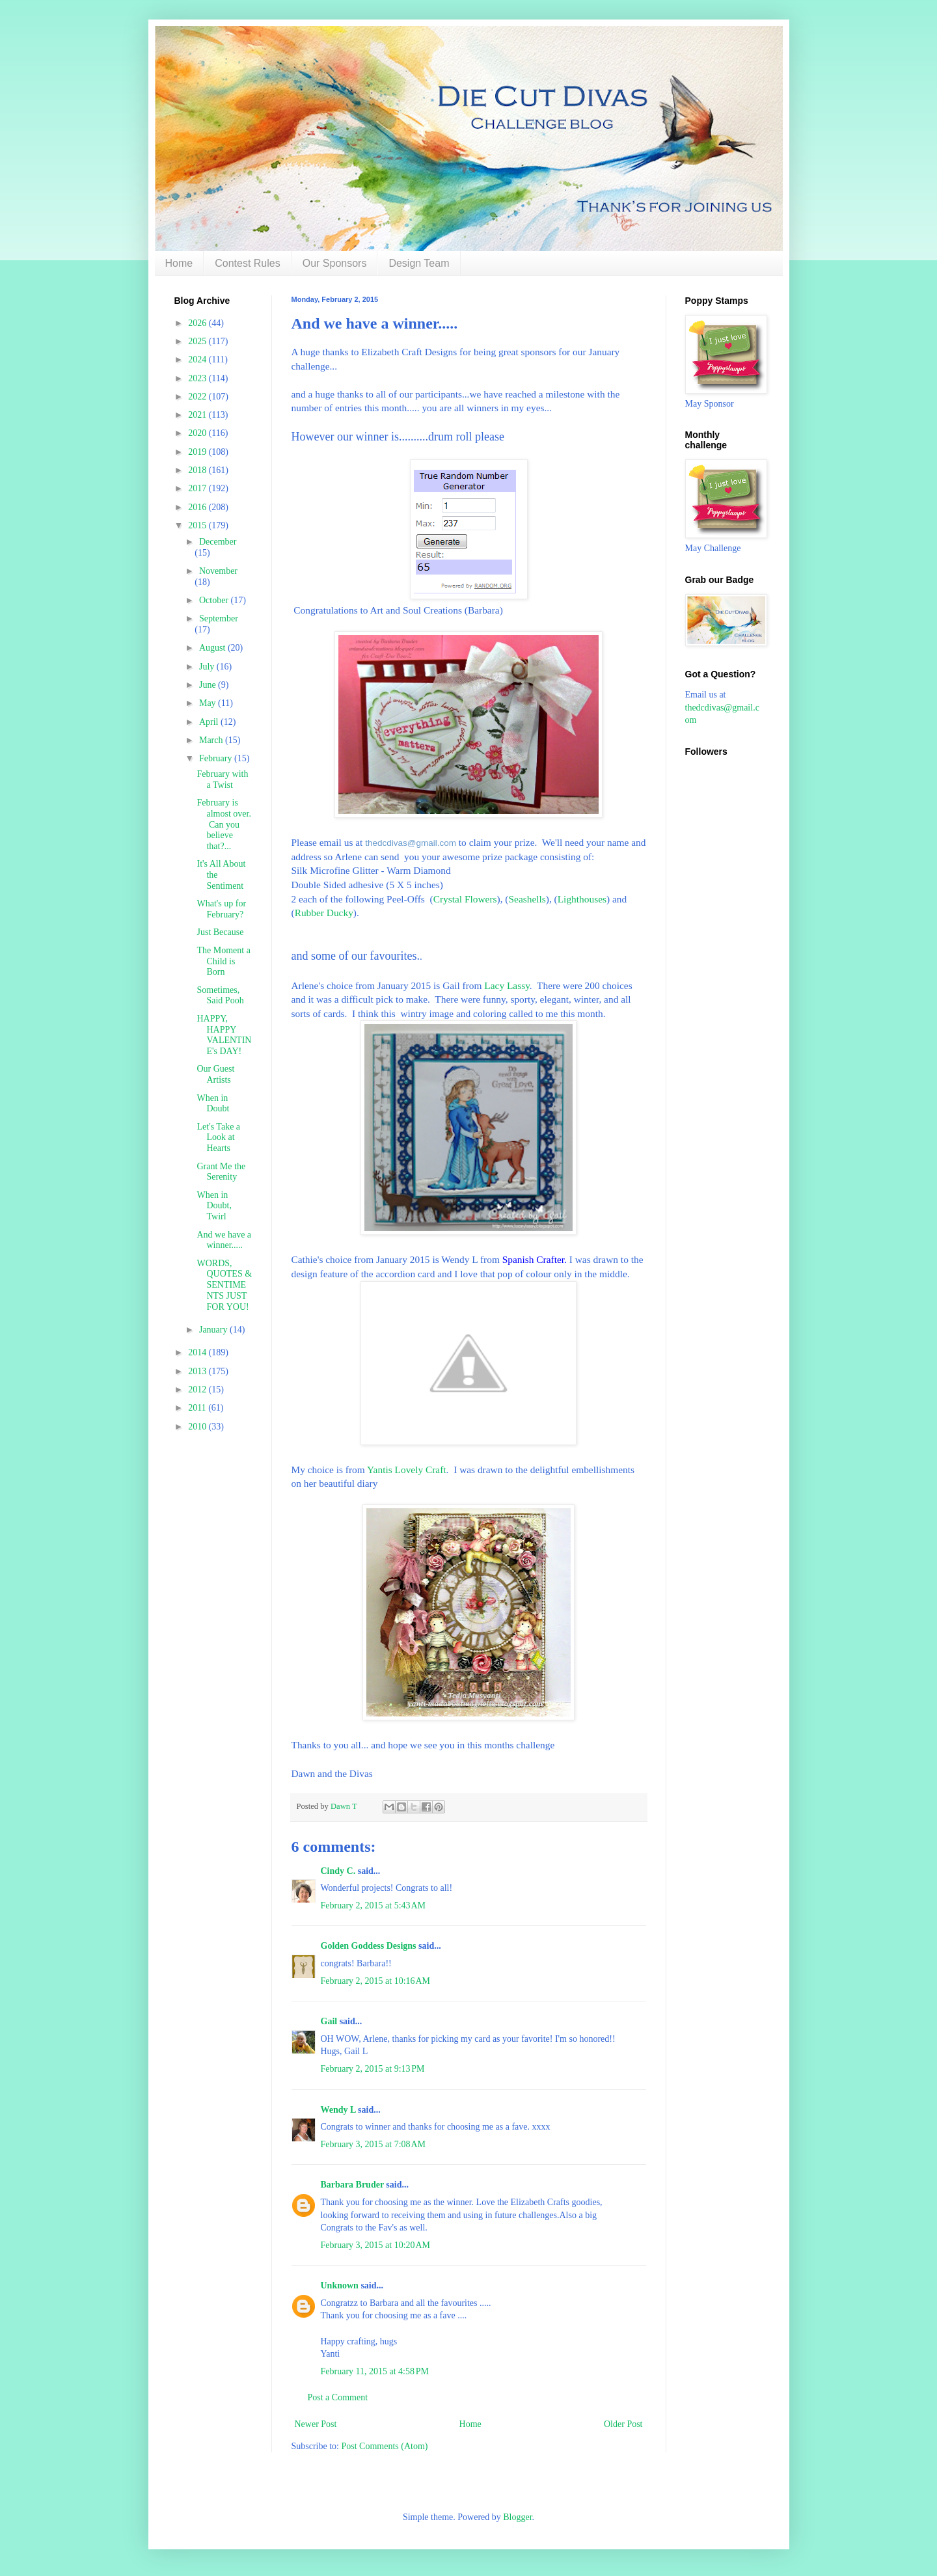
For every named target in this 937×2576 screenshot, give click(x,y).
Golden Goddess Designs (368, 1946)
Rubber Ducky (324, 912)
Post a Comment (338, 2397)
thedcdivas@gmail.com (410, 843)
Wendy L (338, 2110)
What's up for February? (221, 909)
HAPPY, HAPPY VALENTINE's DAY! (224, 1035)
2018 (198, 470)
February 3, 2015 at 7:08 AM (373, 2144)
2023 (198, 378)
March (212, 740)
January (214, 1330)
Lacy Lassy (507, 985)
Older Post (623, 2424)
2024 (198, 359)
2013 (198, 1371)
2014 (198, 1352)
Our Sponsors (335, 263)
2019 (198, 452)
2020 (198, 433)
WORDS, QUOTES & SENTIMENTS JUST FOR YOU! (224, 1285)
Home (179, 263)
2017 (198, 488)
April (210, 722)
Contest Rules (247, 263)
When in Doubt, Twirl (214, 1206)
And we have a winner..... (224, 1240)
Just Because (220, 932)
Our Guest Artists (215, 1074)
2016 (198, 507)
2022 (198, 396)
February (216, 758)
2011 (198, 1408)
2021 (198, 415)
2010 (198, 1426)
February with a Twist (222, 779)
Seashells (526, 898)
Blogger (517, 2517)
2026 (198, 323)
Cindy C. (338, 1871)
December (218, 542)
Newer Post (316, 2424)
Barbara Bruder (352, 2185)
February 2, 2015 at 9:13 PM (373, 2069)
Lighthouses (582, 898)
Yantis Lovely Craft (406, 1469)
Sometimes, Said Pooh (220, 995)
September (218, 618)
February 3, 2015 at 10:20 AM (376, 2245)
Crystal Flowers (465, 898)
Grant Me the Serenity (221, 1171)
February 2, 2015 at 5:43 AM (373, 1905)
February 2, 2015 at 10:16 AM (376, 1981)
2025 (198, 341)
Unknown (340, 2285)
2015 (198, 525)
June (208, 685)
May (208, 703)
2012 (198, 1389)
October (215, 600)
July (208, 666)
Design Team (418, 263)
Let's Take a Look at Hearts (218, 1138)
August (213, 648)
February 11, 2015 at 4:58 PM (375, 2371)
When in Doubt (213, 1103)
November (218, 571)
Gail (329, 2021)
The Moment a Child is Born (223, 961)
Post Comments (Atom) (385, 2446)
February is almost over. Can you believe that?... (224, 824)
